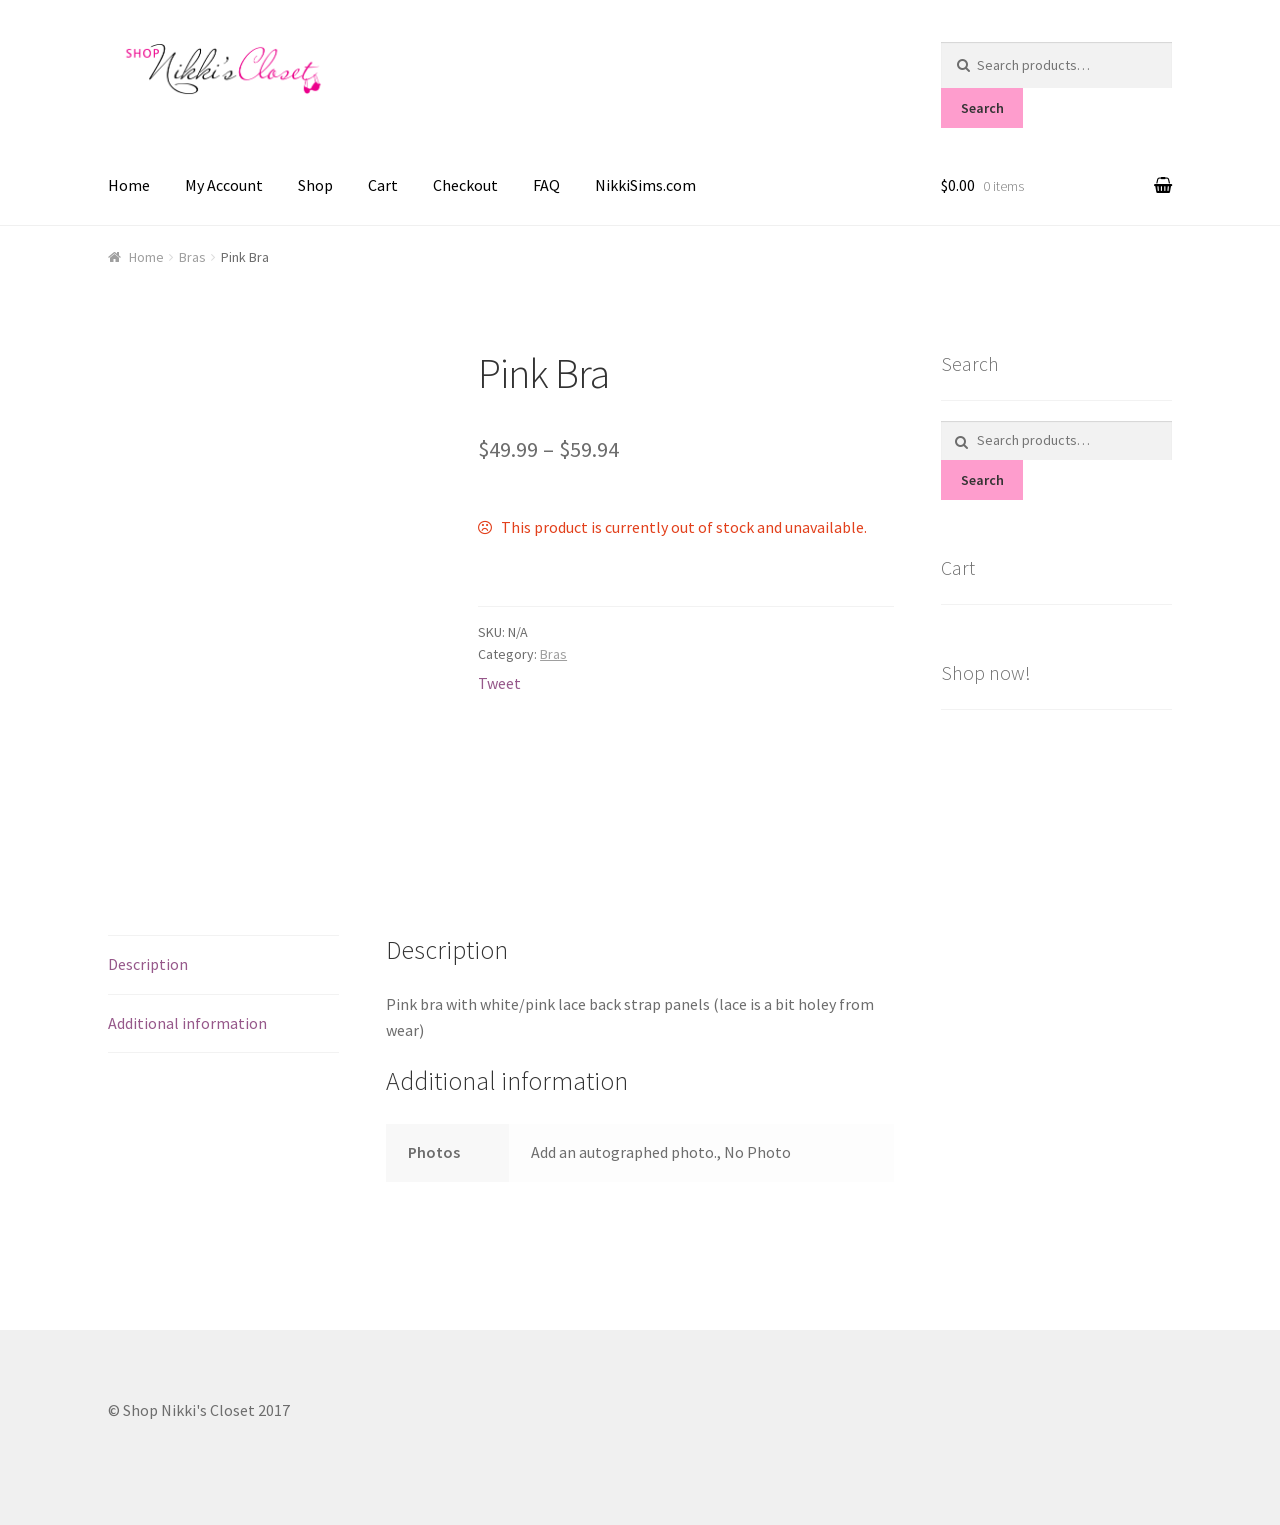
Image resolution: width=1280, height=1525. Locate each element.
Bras (192, 257)
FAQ (546, 185)
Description (148, 964)
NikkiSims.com (645, 185)
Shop (315, 185)
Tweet (499, 683)
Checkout (465, 185)
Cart (383, 185)
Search (982, 108)
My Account (224, 185)
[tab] (223, 965)
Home (129, 185)
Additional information (187, 1023)
